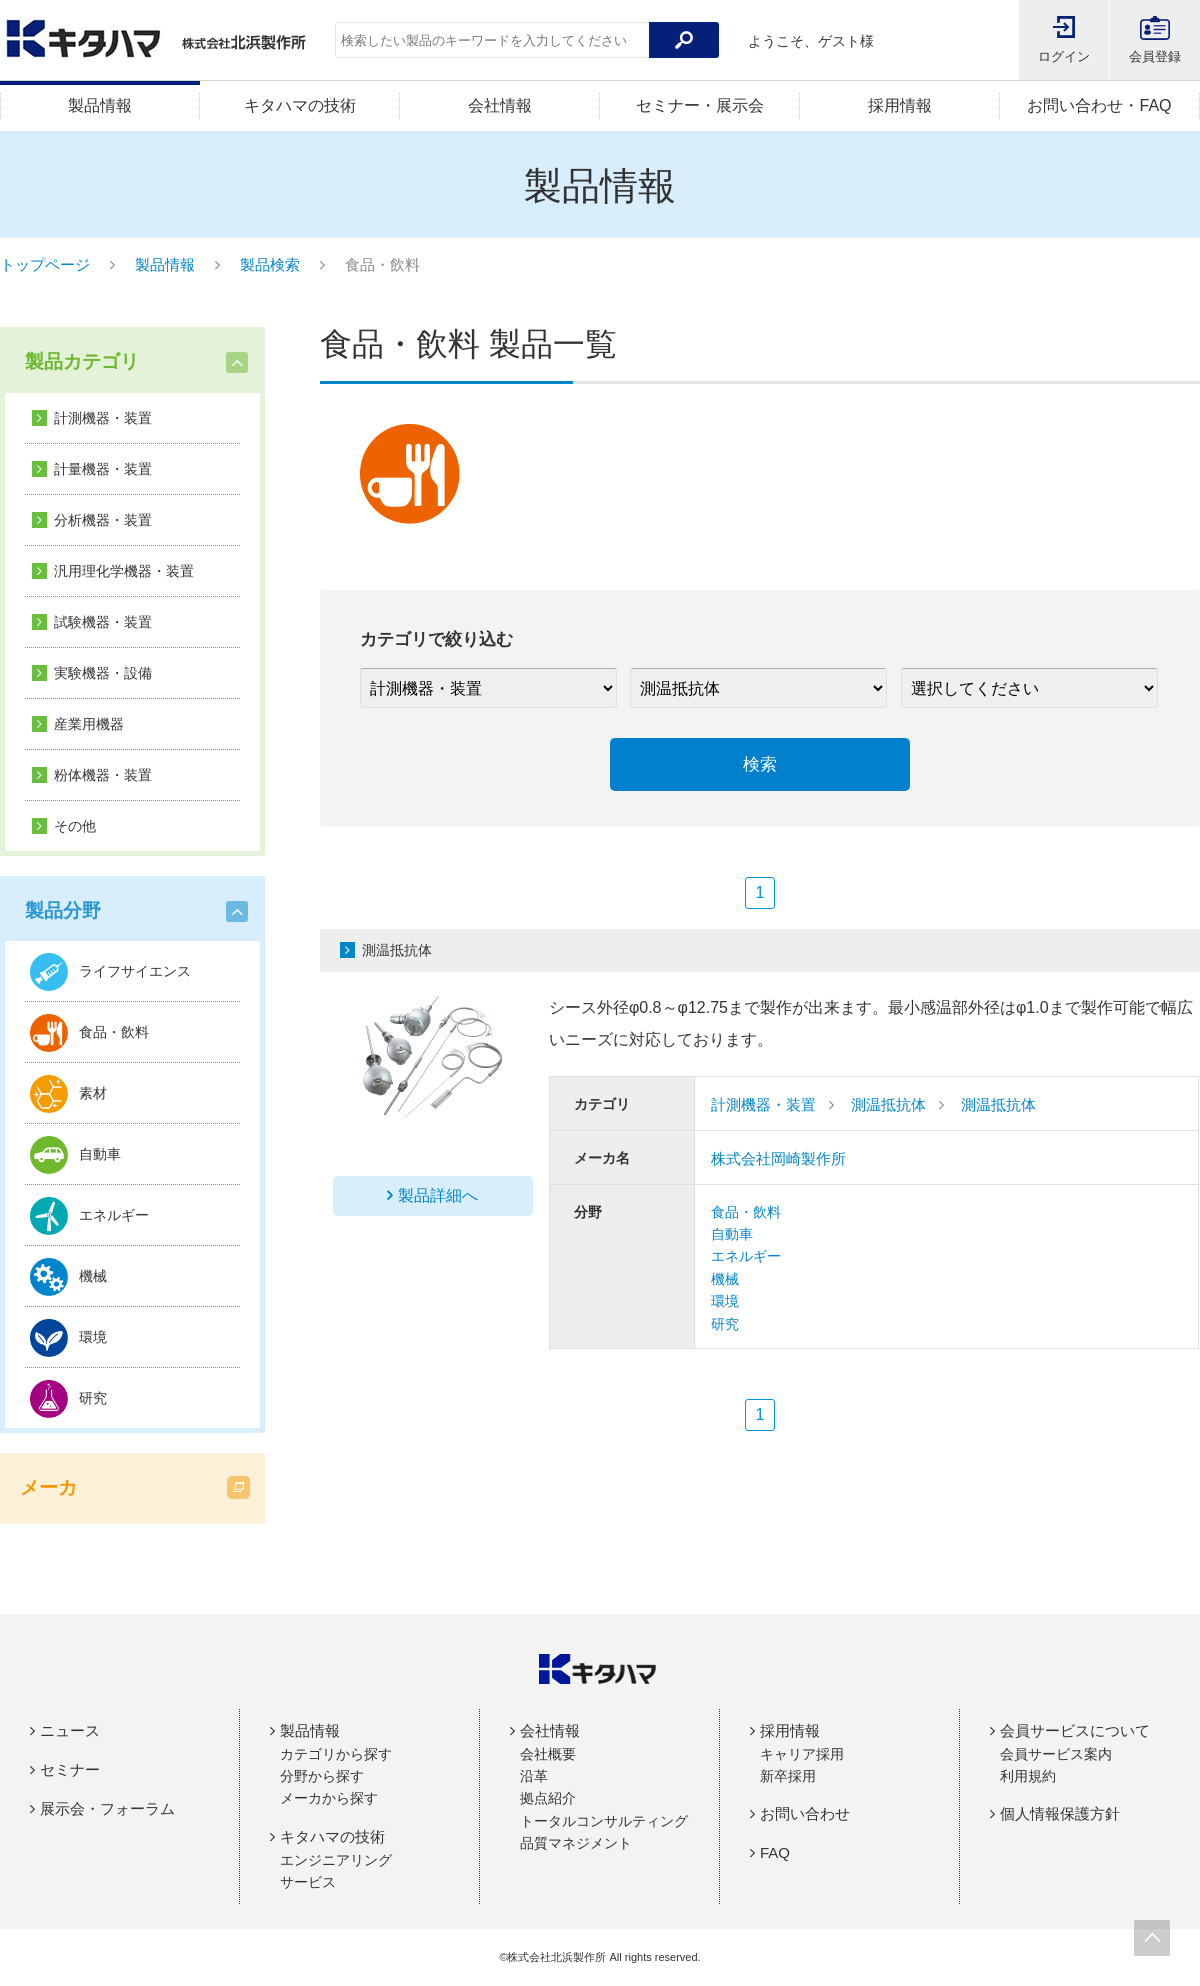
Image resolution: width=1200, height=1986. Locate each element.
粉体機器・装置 (103, 775)
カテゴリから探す (336, 1754)
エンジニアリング (336, 1860)
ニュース (70, 1730)
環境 (725, 1301)
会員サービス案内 (1056, 1754)
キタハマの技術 (300, 105)
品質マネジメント (576, 1843)
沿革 (534, 1776)
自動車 (732, 1234)
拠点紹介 (548, 1798)
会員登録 (1155, 56)
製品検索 (270, 264)
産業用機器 (89, 724)
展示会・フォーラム (107, 1808)
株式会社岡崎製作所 (778, 1158)
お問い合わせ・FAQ (1099, 105)
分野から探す (322, 1776)
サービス (308, 1882)
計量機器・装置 (103, 469)
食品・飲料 (746, 1212)
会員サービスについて (1075, 1730)
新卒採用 (788, 1776)
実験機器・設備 (103, 673)
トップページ (45, 264)
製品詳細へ (438, 1195)
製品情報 (100, 105)
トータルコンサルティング (604, 1821)
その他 (75, 826)
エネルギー (746, 1256)
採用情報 (900, 105)
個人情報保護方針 (1060, 1813)
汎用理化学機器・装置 (124, 571)
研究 (725, 1324)
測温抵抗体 (888, 1104)
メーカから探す (329, 1798)
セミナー (70, 1769)
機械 (725, 1279)
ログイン (1064, 56)
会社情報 (500, 105)
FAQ (775, 1852)
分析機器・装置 (103, 520)
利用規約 (1028, 1776)
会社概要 (548, 1754)
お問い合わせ (805, 1813)
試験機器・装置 (103, 622)
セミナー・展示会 (700, 105)
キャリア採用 (802, 1754)
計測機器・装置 (103, 418)
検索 (760, 764)
